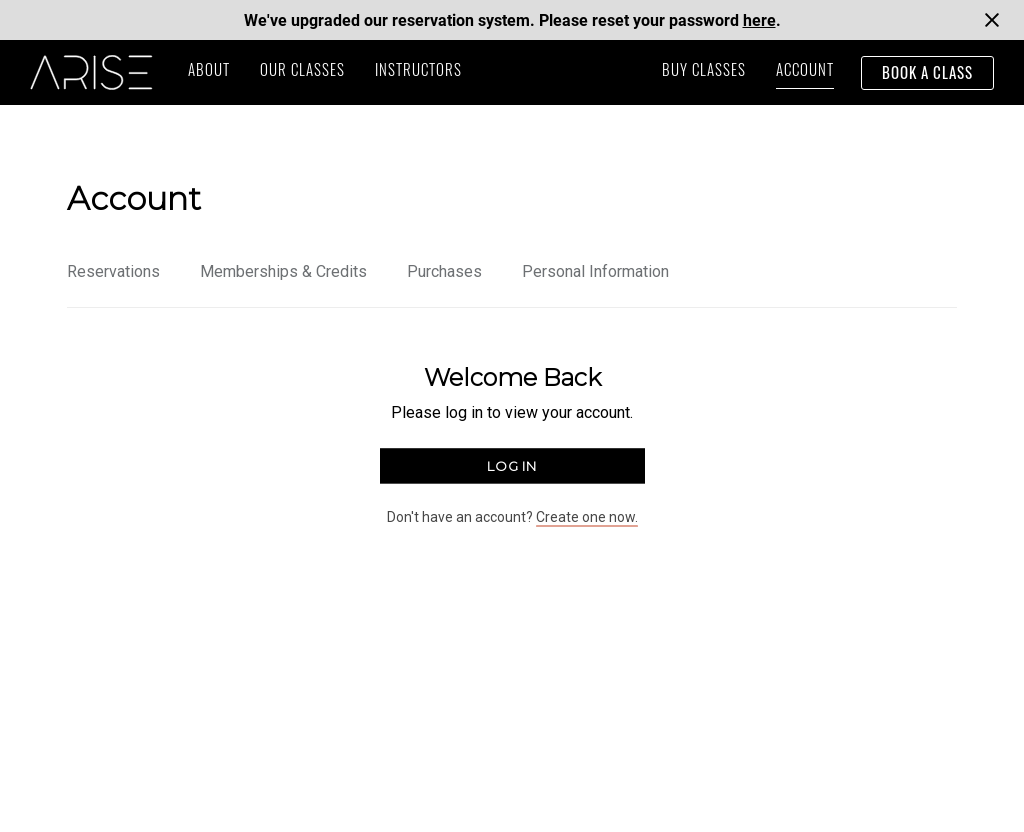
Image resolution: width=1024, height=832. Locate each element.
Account (805, 72)
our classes (302, 72)
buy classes (704, 72)
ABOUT (209, 72)
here (759, 19)
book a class (927, 72)
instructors (418, 72)
